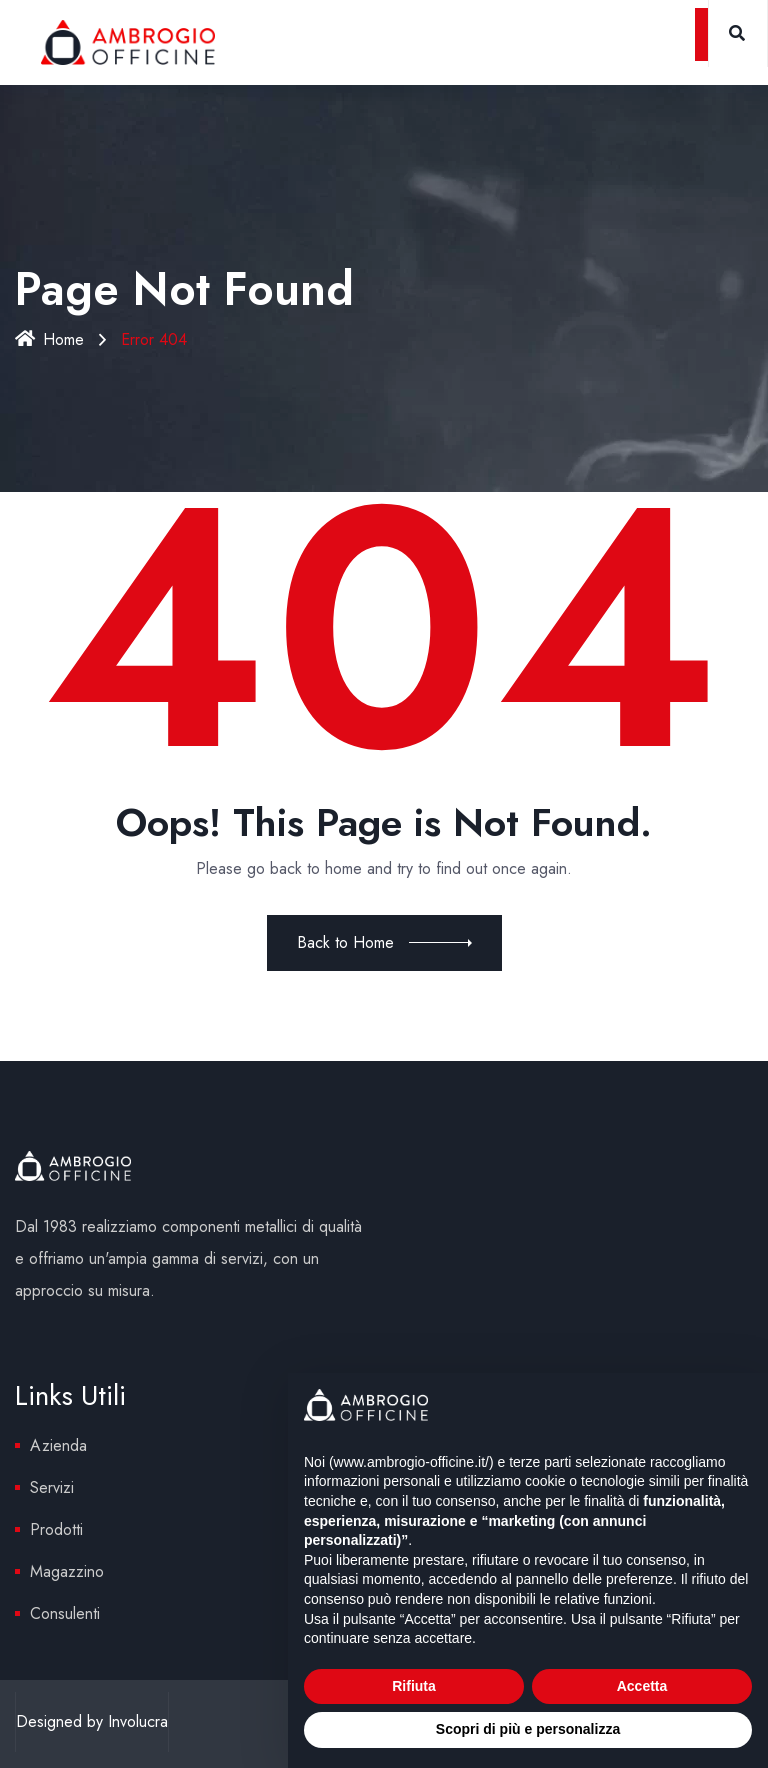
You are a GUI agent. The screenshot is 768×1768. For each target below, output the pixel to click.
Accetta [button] (642, 1686)
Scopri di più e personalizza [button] (528, 1729)
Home (49, 339)
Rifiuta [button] (414, 1686)
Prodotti (56, 1529)
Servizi (52, 1487)
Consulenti (65, 1613)
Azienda (58, 1445)
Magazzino (67, 1571)
